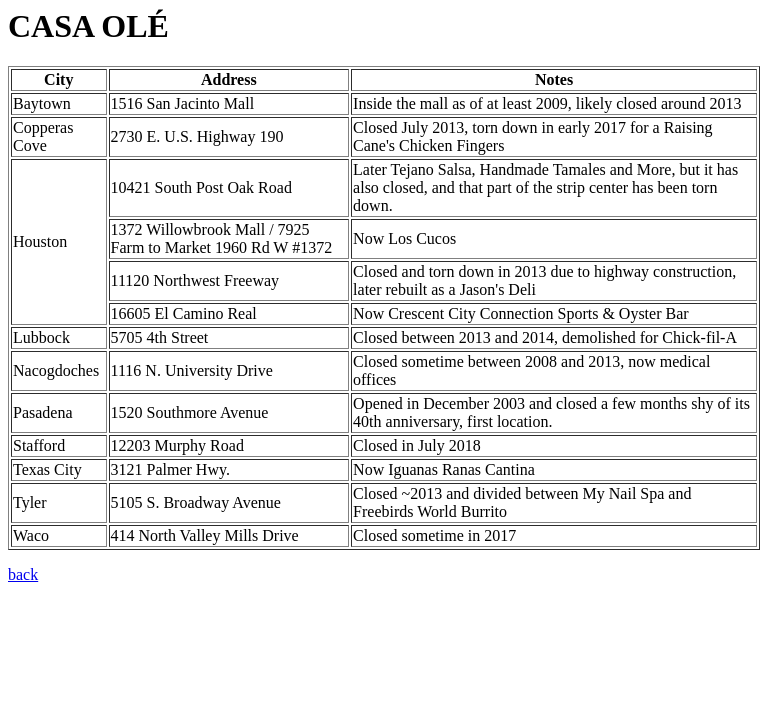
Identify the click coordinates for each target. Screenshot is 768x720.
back (23, 574)
